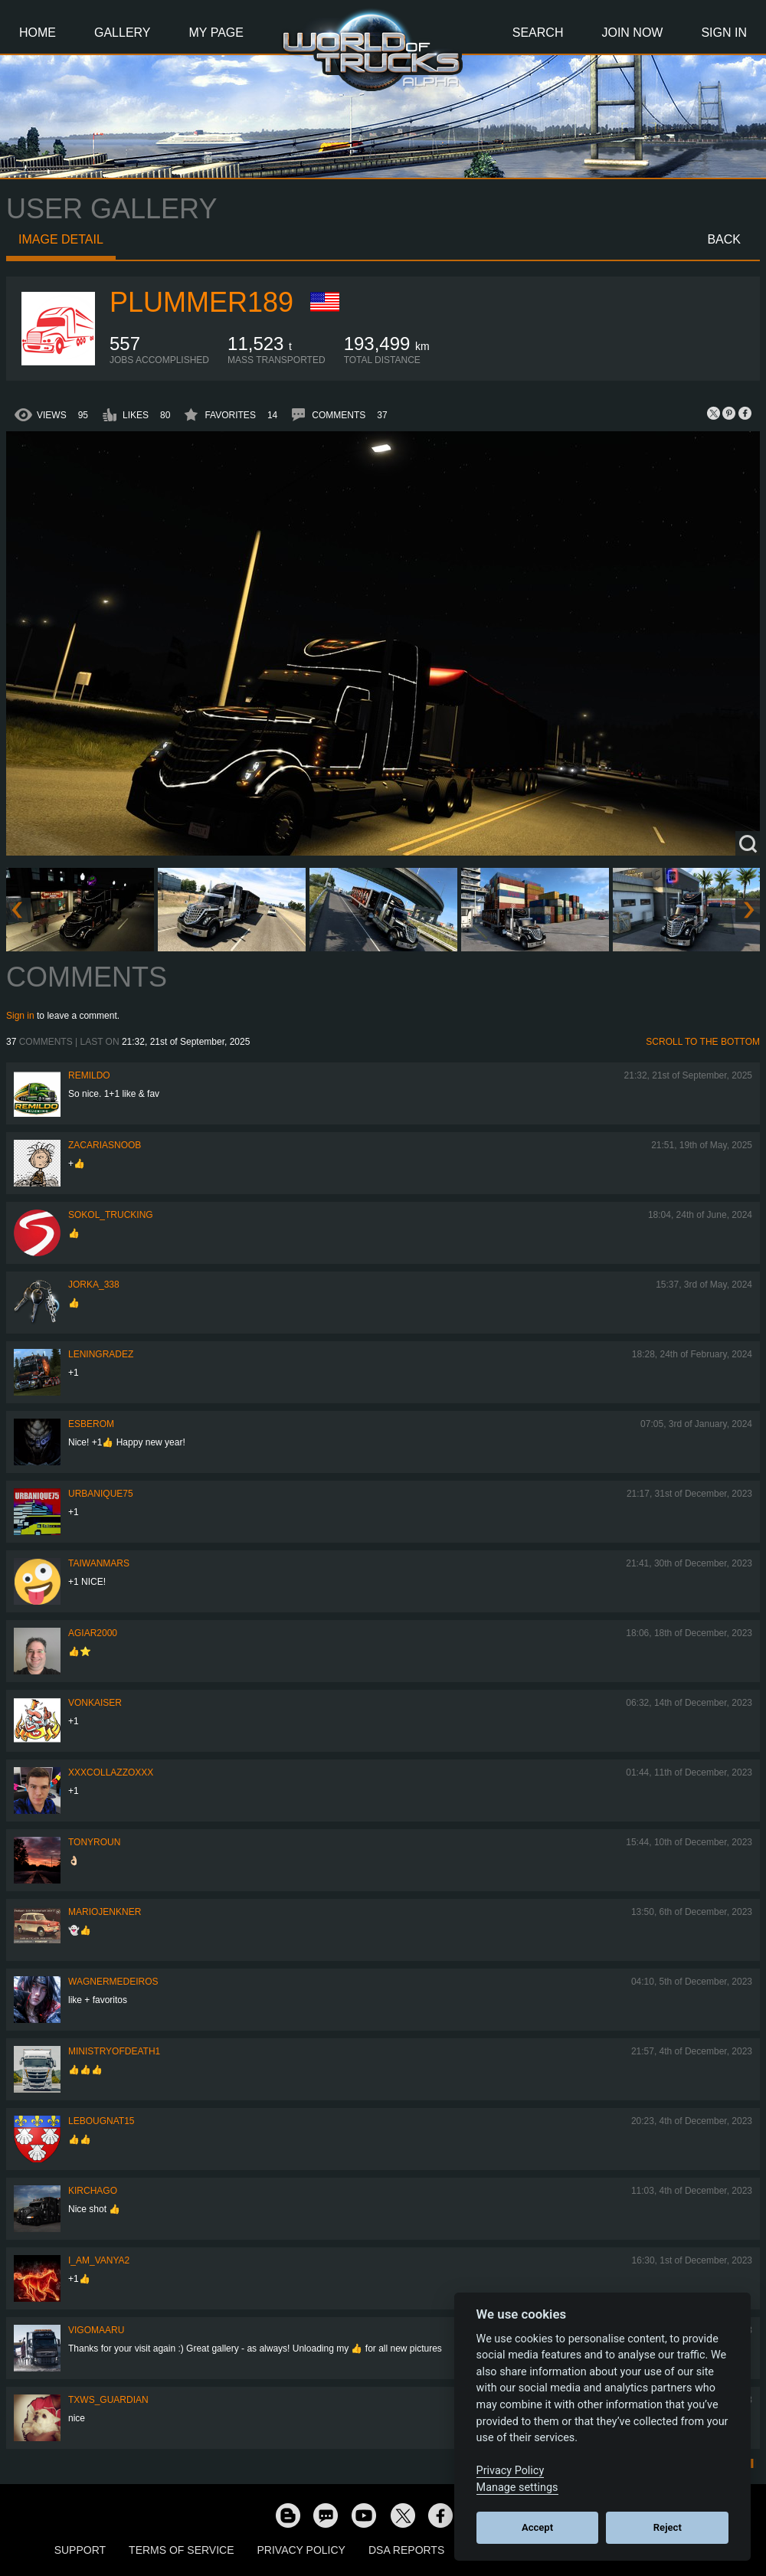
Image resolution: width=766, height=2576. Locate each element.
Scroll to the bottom (703, 1041)
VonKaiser (95, 1702)
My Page (216, 32)
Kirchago (92, 2190)
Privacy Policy (301, 2550)
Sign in (20, 1015)
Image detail (60, 239)
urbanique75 (100, 1493)
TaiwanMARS (98, 1563)
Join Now (632, 32)
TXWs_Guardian (108, 2399)
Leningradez (100, 1354)
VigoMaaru (96, 2330)
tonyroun (94, 1842)
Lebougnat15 (101, 2121)
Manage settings (517, 2487)
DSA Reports (406, 2550)
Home (37, 32)
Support (80, 2550)
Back (724, 239)
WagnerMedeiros (113, 1981)
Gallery (122, 32)
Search (538, 32)
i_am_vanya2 (98, 2260)
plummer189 (201, 302)
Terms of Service (181, 2550)
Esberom (91, 1424)
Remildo (89, 1075)
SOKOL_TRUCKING (110, 1214)
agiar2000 (92, 1633)
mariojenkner (104, 1912)
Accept (537, 2527)
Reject (667, 2527)
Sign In (724, 32)
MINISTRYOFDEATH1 (114, 2051)
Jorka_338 (93, 1284)
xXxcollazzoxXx (110, 1772)
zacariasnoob (104, 1145)
